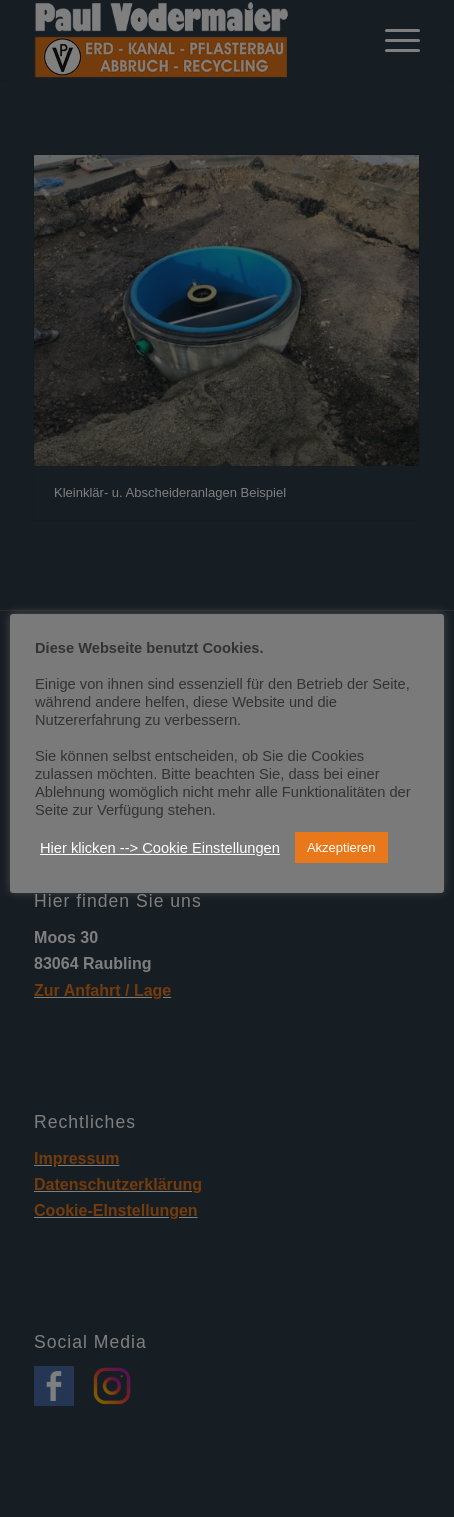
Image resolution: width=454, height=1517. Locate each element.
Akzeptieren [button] (341, 847)
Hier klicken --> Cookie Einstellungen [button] (160, 848)
